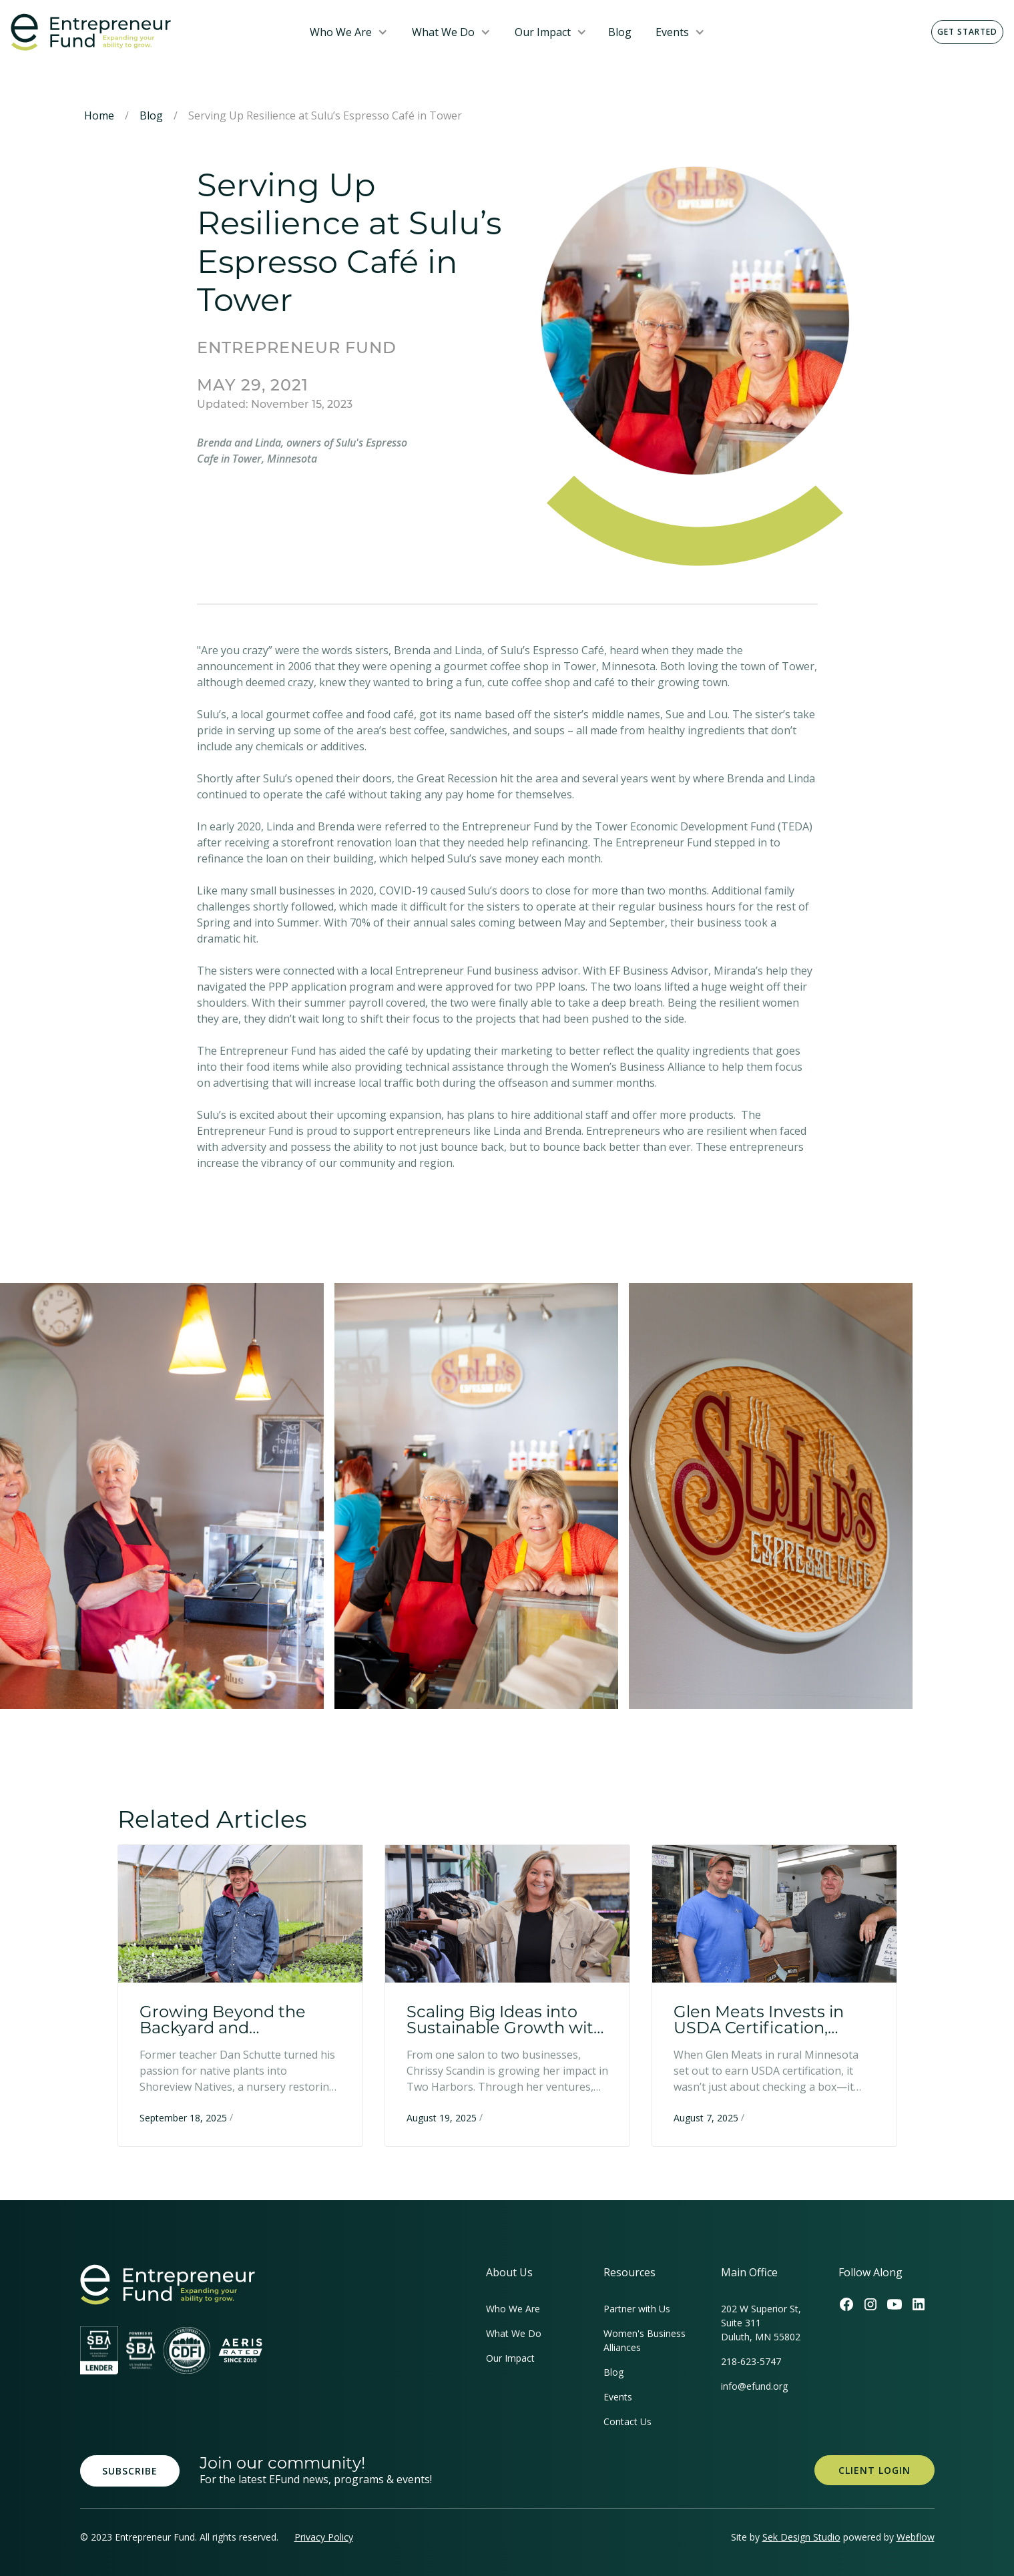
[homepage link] (167, 2284)
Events (672, 32)
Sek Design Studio (801, 2537)
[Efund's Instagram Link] (870, 2304)
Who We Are (341, 32)
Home (99, 115)
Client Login (874, 2470)
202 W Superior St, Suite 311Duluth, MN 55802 (761, 2322)
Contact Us (627, 2421)
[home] (149, 32)
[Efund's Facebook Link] (846, 2304)
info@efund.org (754, 2386)
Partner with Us (636, 2308)
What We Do (443, 32)
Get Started (967, 31)
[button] (349, 32)
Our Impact (543, 32)
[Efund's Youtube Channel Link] (894, 2304)
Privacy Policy (323, 2537)
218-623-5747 (751, 2361)
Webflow (916, 2537)
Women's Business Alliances (644, 2340)
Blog (619, 32)
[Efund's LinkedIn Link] (919, 2304)
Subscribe (130, 2471)
